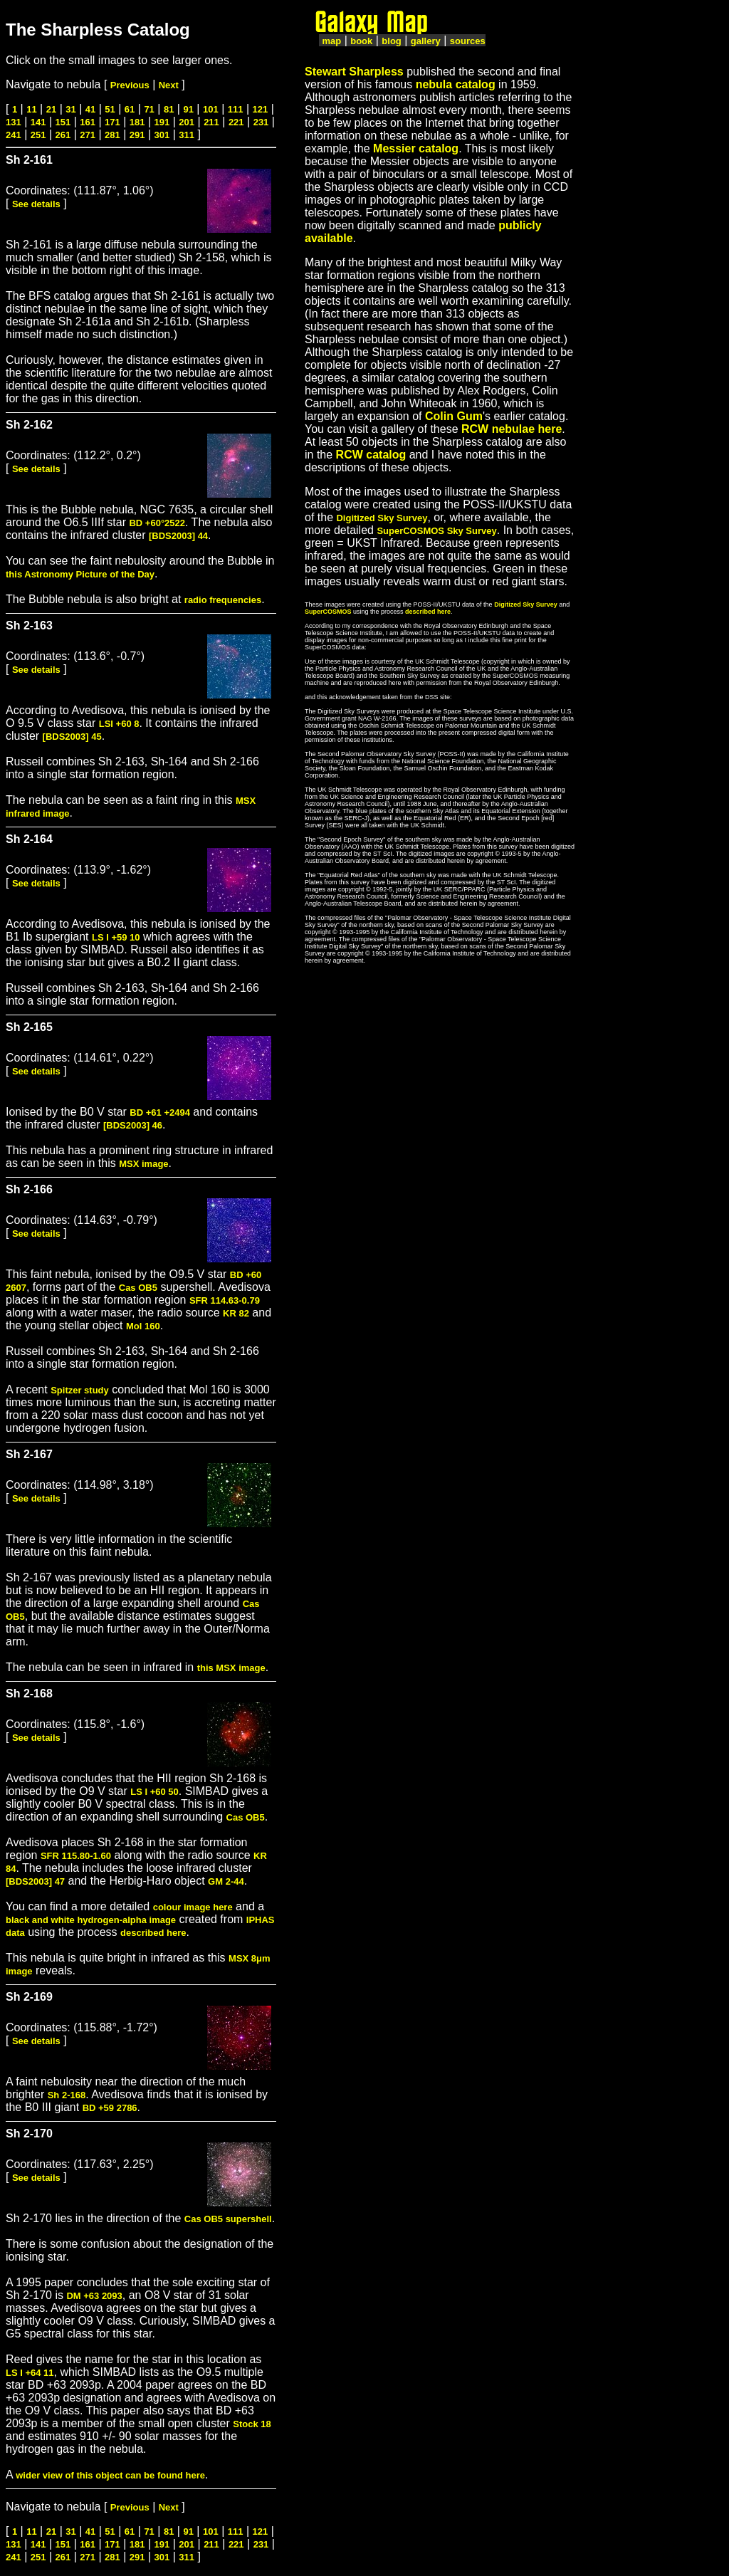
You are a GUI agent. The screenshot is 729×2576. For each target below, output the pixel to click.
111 (235, 109)
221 (236, 122)
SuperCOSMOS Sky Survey (436, 530)
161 (87, 122)
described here (153, 1932)
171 (112, 122)
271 (87, 135)
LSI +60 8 (119, 723)
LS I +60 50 (154, 1791)
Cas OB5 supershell (228, 2219)
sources (468, 41)
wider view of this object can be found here (110, 2475)
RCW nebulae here (511, 429)
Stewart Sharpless (354, 72)
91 (188, 109)
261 (63, 135)
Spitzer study (80, 1390)
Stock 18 (252, 2424)
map (331, 41)
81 (169, 109)
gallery (426, 41)
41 (90, 109)
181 (137, 122)
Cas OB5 (138, 1287)
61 (130, 109)
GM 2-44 (226, 1881)
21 (51, 109)
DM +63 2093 (94, 2295)
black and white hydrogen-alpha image (91, 1920)
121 (260, 109)
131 (13, 122)
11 (31, 109)
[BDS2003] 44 (178, 535)
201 (186, 122)
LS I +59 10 (116, 937)
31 (70, 109)
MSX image (143, 1163)
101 (211, 109)
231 (261, 122)
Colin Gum (454, 416)
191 (162, 122)
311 (186, 135)
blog (391, 41)
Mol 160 (143, 1326)
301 (162, 135)
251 (38, 135)
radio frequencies (222, 600)
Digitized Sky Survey (381, 518)
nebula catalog (455, 84)
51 (110, 109)
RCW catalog (371, 455)
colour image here (193, 1907)
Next (169, 85)
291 (137, 135)
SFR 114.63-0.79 (224, 1300)
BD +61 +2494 (160, 1112)
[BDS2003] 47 (35, 1881)
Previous (130, 85)
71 (149, 109)
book (361, 41)
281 (112, 135)
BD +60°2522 (157, 523)
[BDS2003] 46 (132, 1125)
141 (38, 122)
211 (211, 122)
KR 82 (236, 1313)
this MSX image (231, 1668)
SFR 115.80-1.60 (76, 1855)
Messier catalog (415, 148)
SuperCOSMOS (328, 611)
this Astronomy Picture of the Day (80, 574)
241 (13, 135)
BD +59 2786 (110, 2108)
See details (36, 204)
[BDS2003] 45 (72, 736)
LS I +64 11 (30, 2372)
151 (63, 122)
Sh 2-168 (66, 2095)
